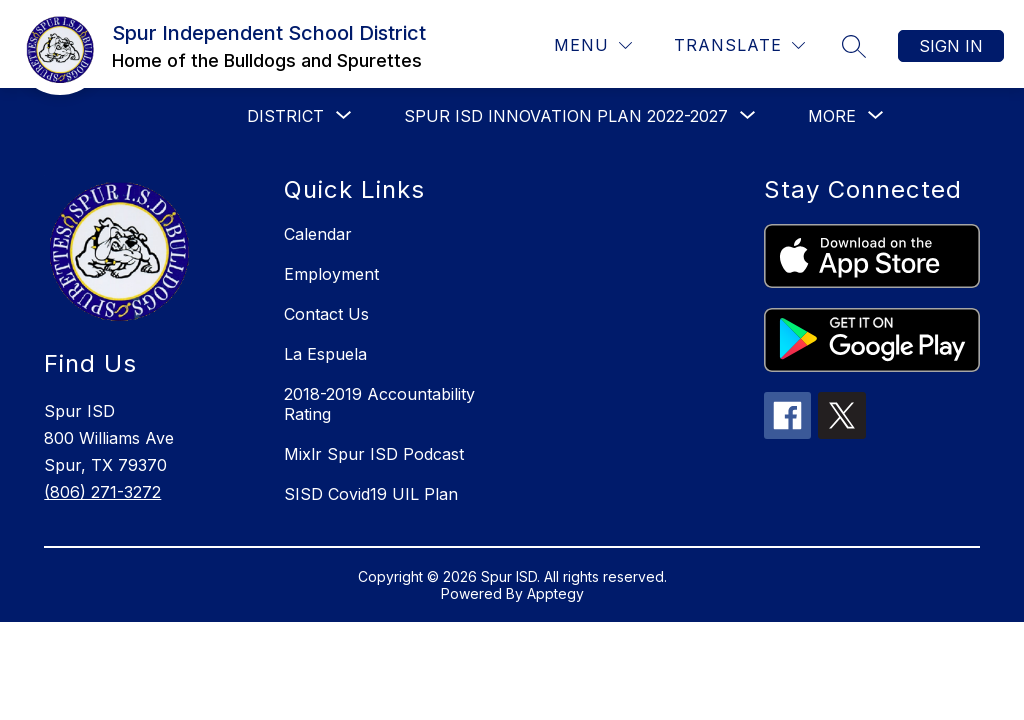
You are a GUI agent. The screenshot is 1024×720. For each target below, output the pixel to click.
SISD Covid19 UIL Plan (371, 494)
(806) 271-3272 (102, 492)
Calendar (318, 234)
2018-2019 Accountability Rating (379, 404)
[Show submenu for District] (285, 116)
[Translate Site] (739, 45)
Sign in (951, 46)
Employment (331, 274)
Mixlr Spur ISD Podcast (374, 454)
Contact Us (326, 314)
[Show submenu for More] (832, 116)
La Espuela (325, 354)
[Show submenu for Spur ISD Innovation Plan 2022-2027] (566, 116)
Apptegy (555, 593)
